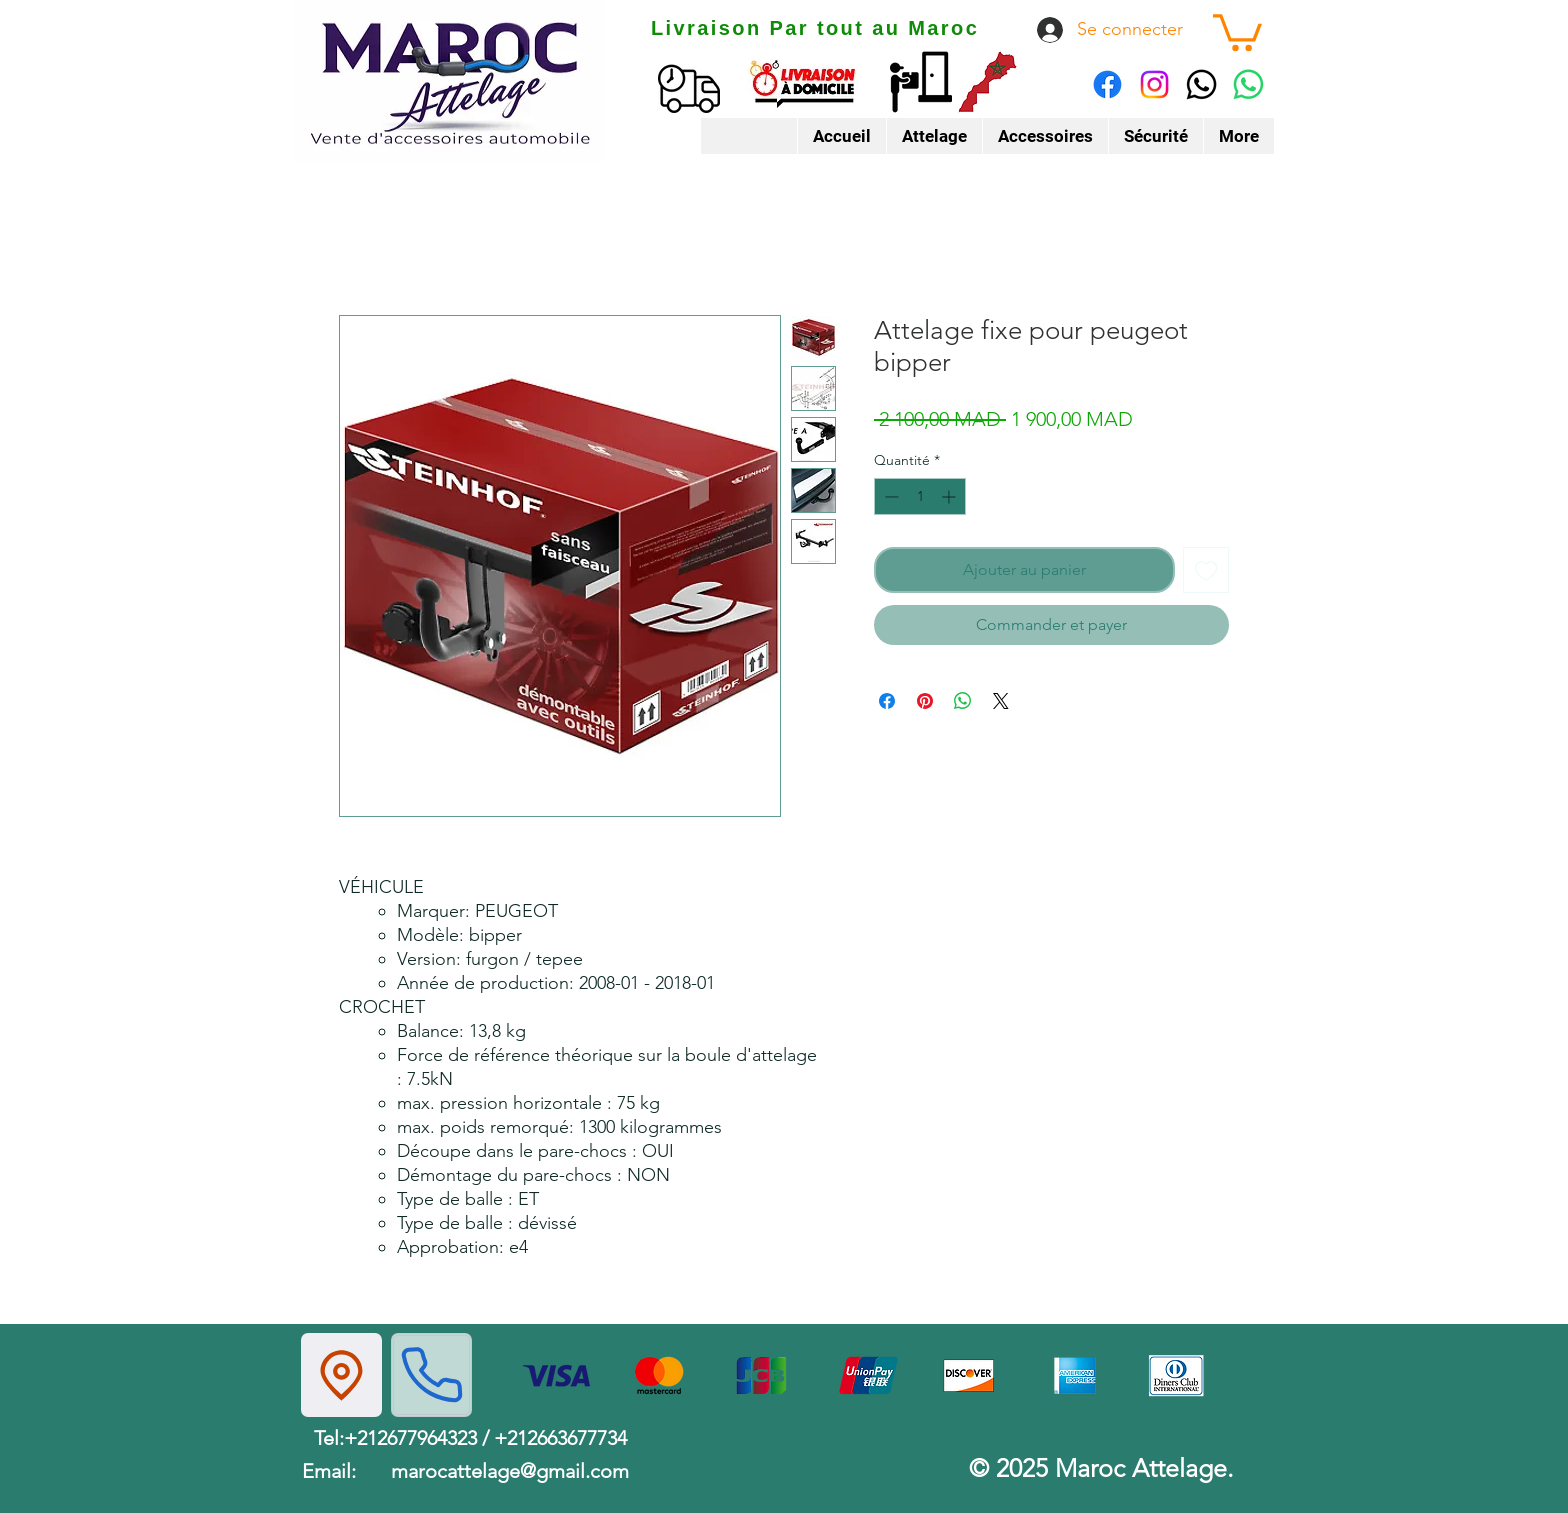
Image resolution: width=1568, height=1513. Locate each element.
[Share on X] (1001, 701)
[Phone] (431, 1375)
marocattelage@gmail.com (510, 1471)
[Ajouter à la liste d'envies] (1206, 570)
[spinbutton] (920, 496)
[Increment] (950, 496)
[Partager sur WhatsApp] (963, 701)
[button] (1237, 30)
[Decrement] (889, 496)
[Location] (341, 1375)
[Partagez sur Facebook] (887, 701)
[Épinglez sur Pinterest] (925, 701)
